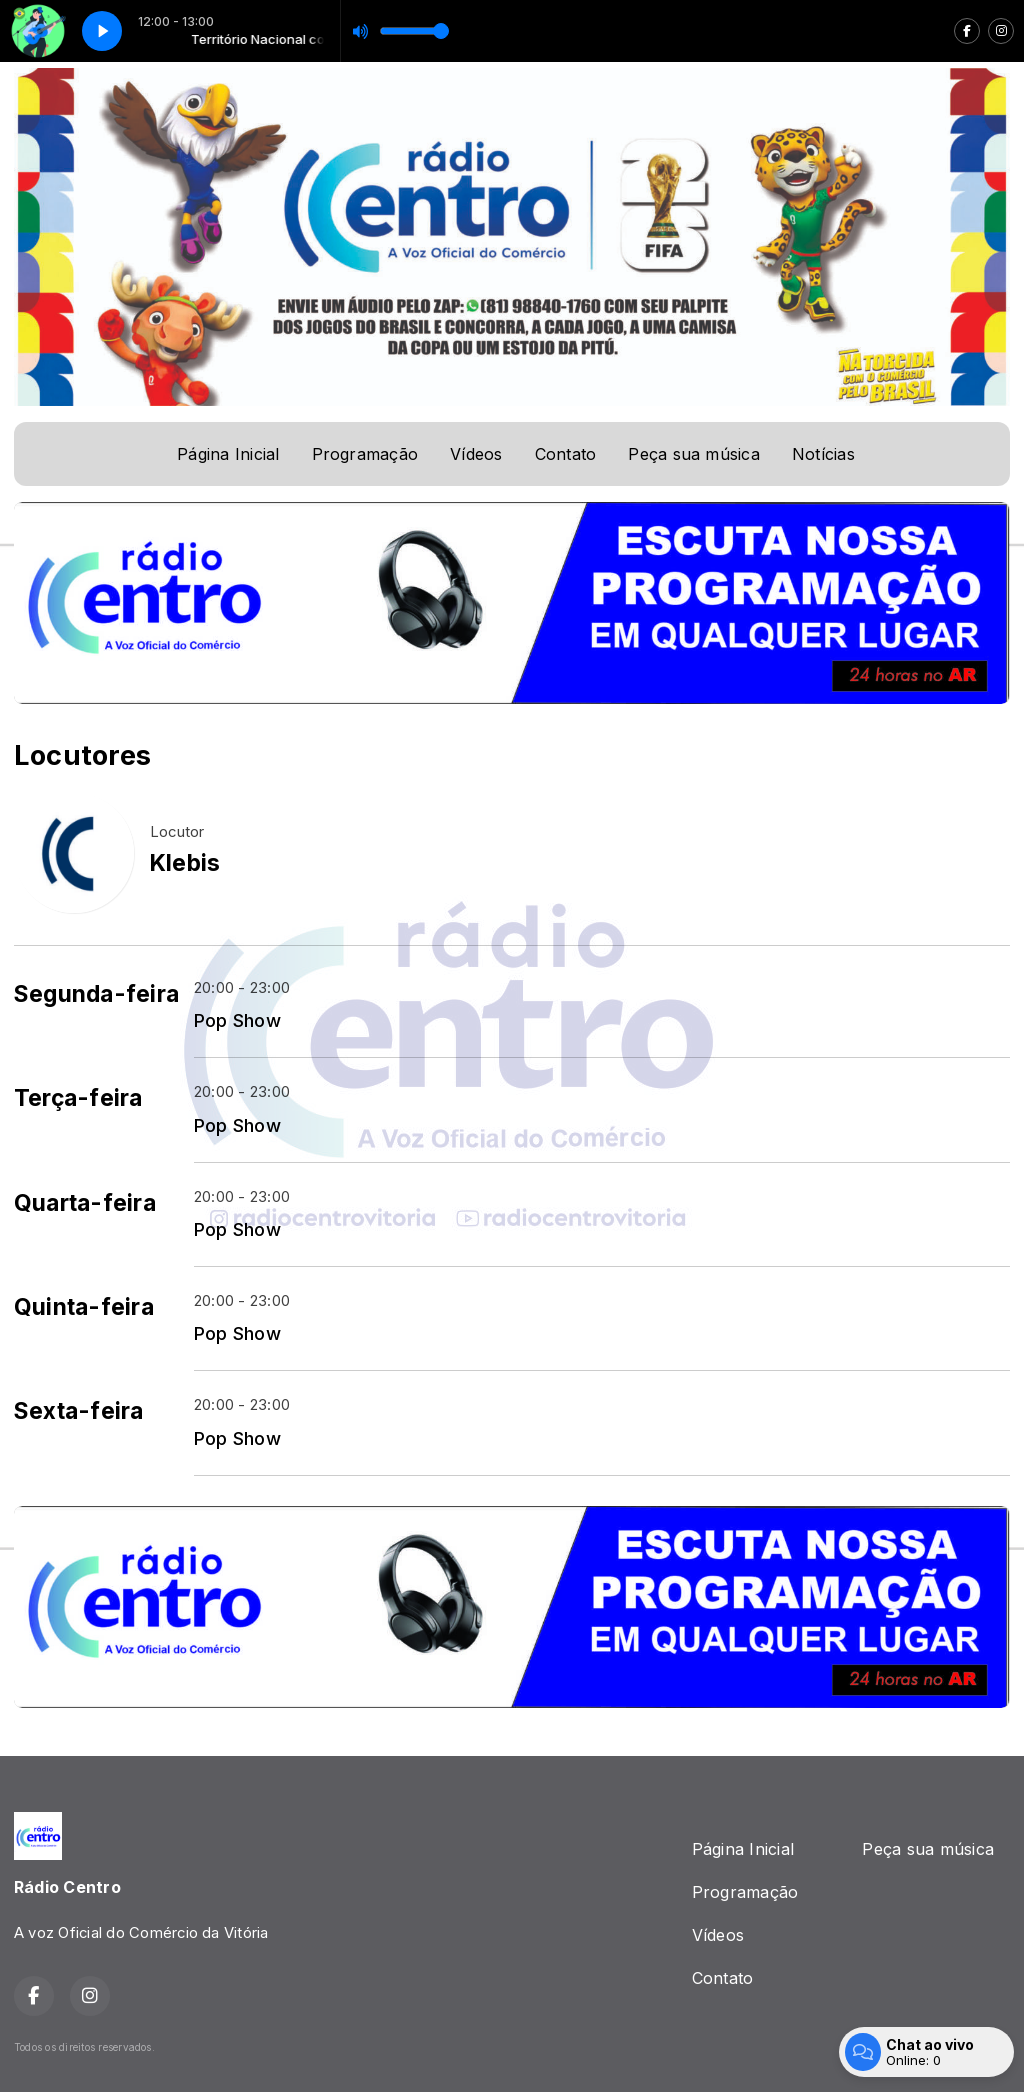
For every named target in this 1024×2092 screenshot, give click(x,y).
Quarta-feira (85, 1203)
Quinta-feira (84, 1307)
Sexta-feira (79, 1411)
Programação (365, 454)
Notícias (823, 454)
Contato (566, 454)
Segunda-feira (96, 994)
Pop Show (237, 1020)
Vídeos (476, 454)
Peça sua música (694, 454)
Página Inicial (228, 454)
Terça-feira (78, 1098)
